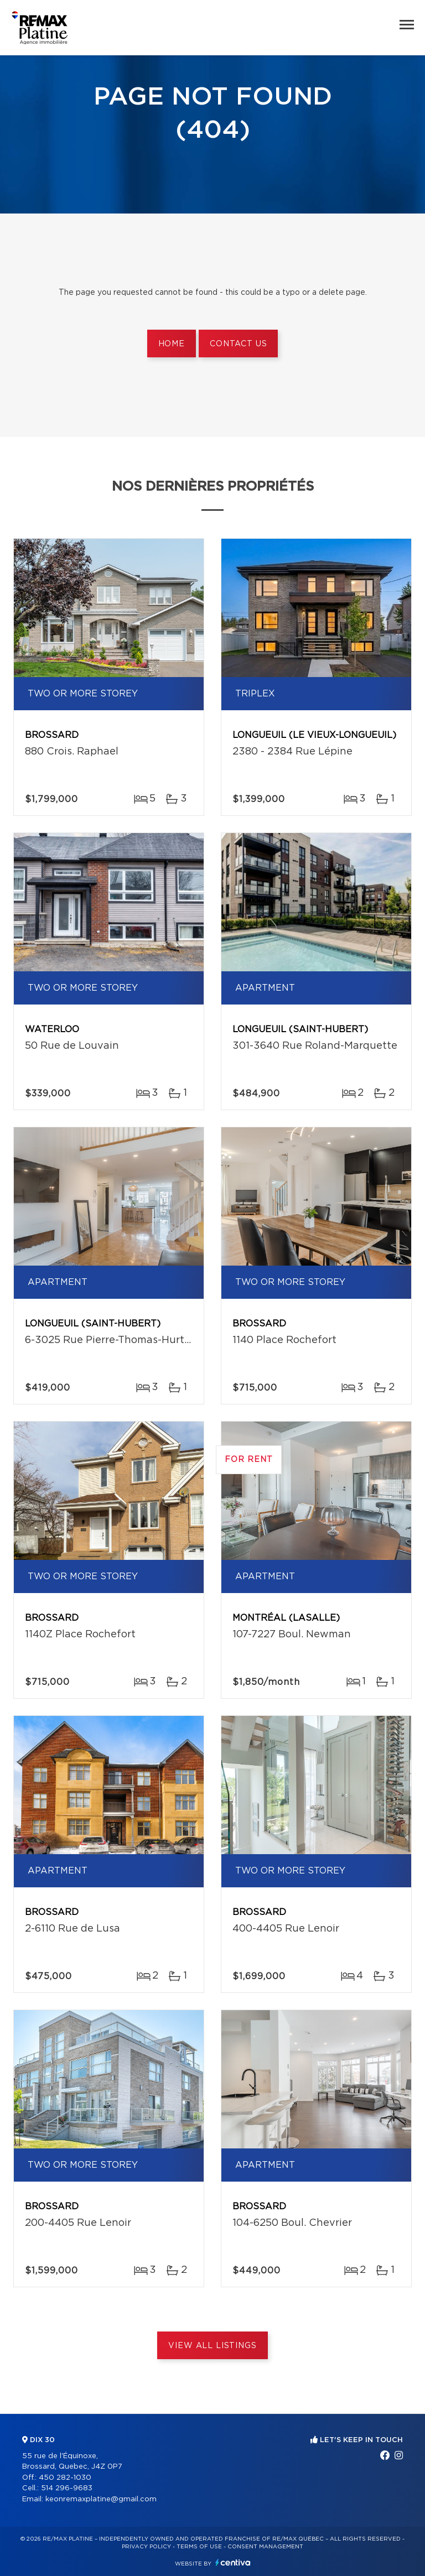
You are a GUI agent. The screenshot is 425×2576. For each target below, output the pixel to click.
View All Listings (212, 2346)
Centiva (233, 2562)
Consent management (265, 2546)
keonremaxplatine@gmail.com (101, 2499)
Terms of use (199, 2546)
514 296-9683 (66, 2488)
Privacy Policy (146, 2546)
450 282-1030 (65, 2477)
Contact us (238, 344)
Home (171, 344)
